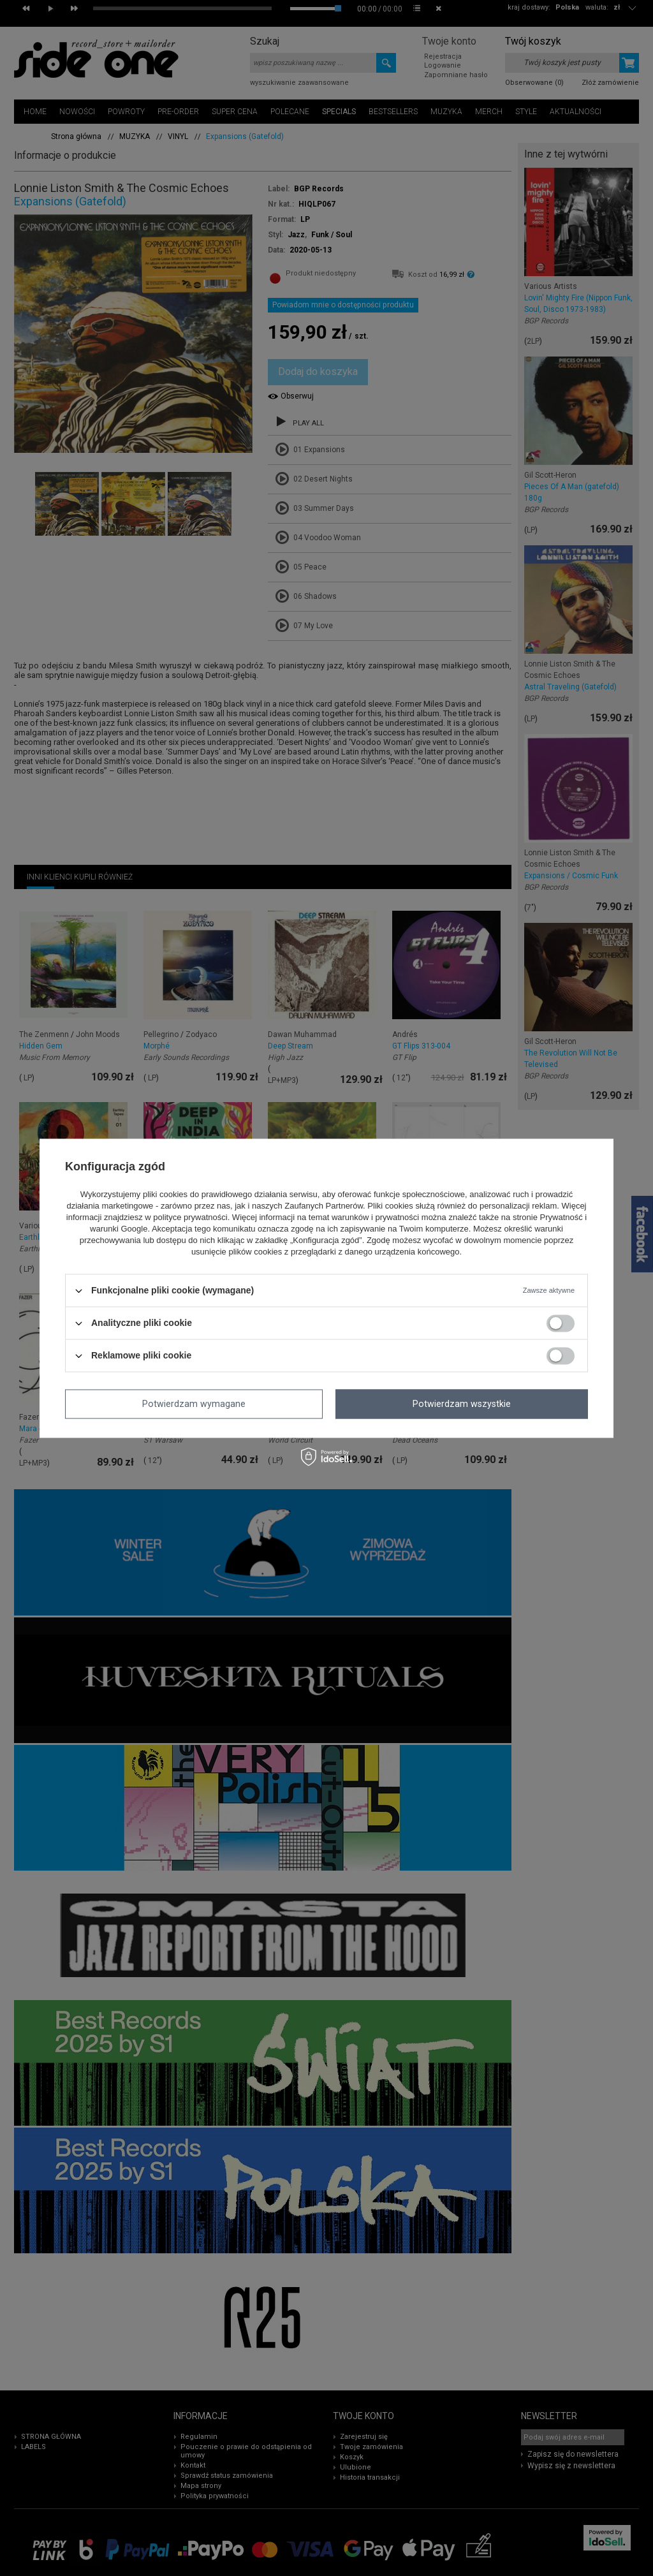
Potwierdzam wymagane (194, 1404)
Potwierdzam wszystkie (462, 1404)
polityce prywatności (190, 1218)
